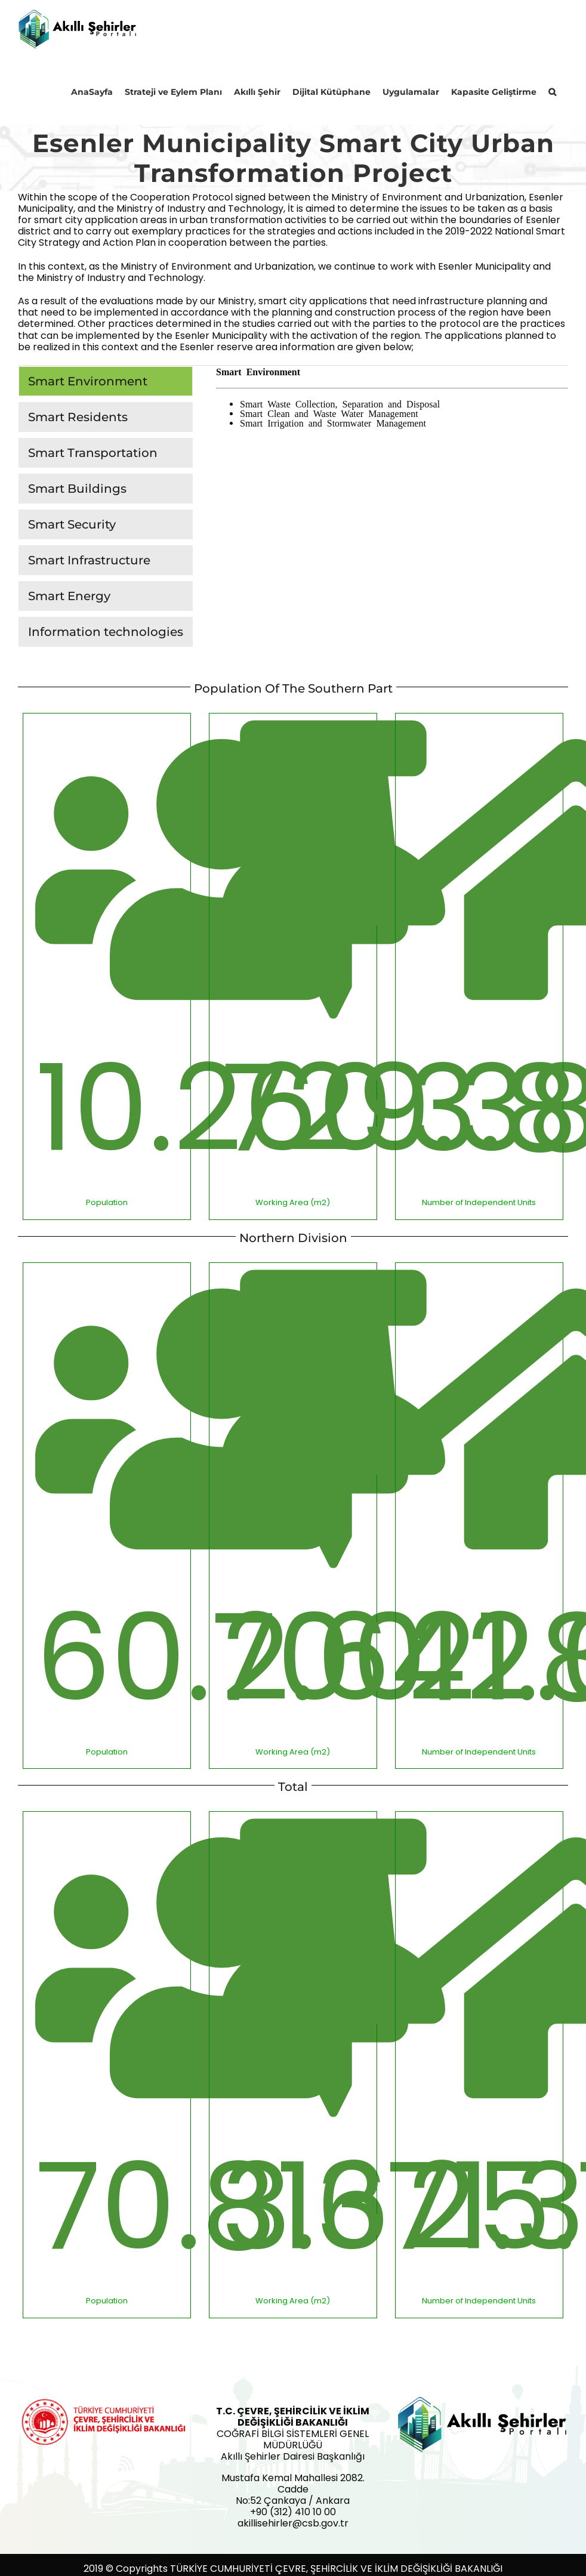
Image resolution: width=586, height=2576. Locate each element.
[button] (552, 91)
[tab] (105, 381)
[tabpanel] (392, 509)
